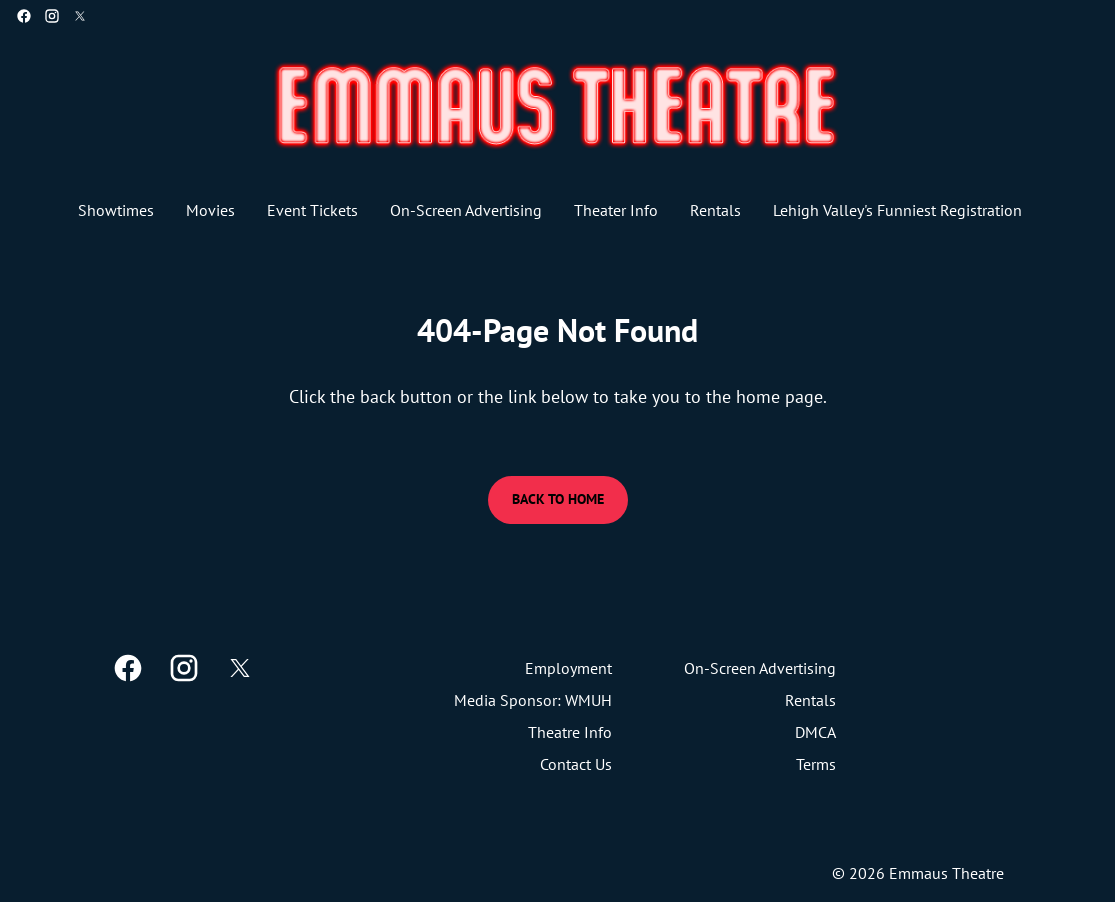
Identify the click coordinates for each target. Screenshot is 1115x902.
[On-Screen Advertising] (466, 210)
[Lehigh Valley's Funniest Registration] (897, 210)
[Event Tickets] (312, 210)
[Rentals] (715, 210)
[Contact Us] (576, 764)
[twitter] (80, 16)
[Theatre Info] (570, 732)
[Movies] (210, 210)
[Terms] (816, 764)
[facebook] (24, 16)
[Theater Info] (616, 210)
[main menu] (550, 210)
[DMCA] (815, 732)
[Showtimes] (116, 210)
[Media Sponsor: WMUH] (533, 700)
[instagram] (52, 16)
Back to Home (558, 499)
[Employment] (568, 668)
